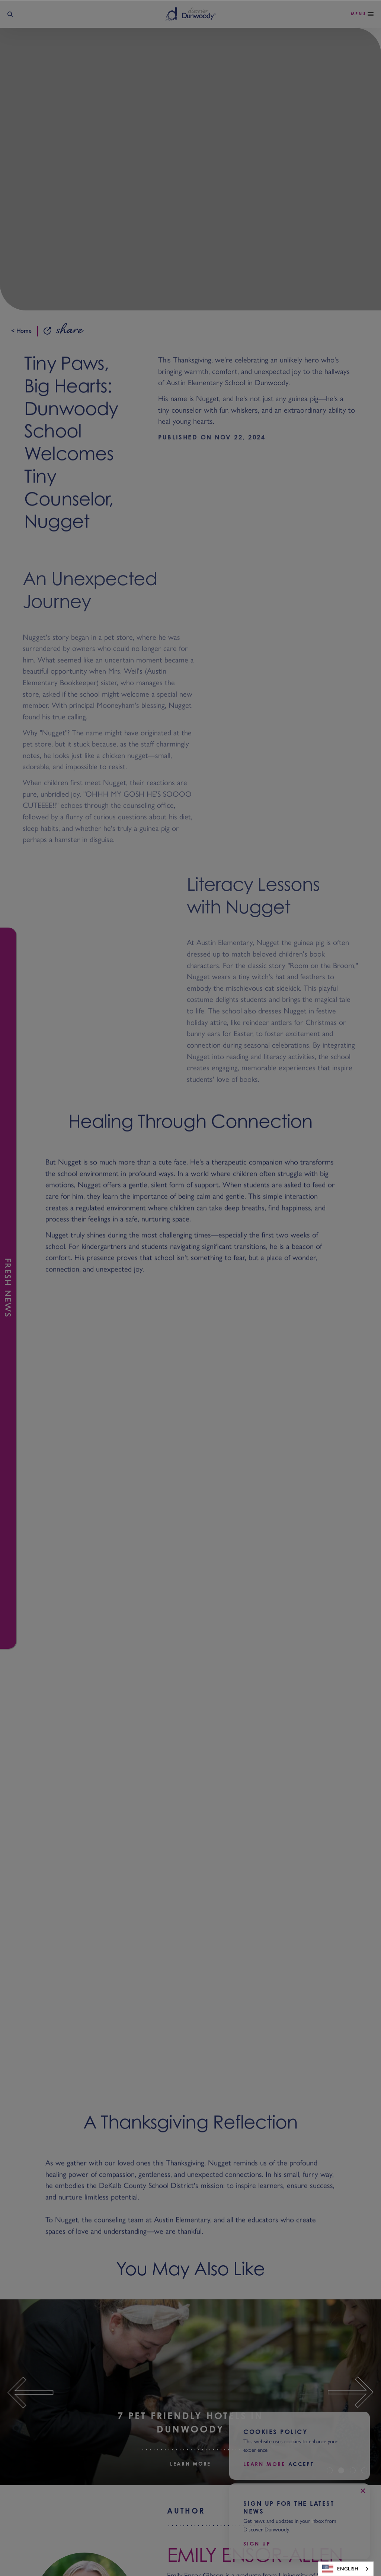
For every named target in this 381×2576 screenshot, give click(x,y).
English (340, 2568)
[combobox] (346, 2569)
